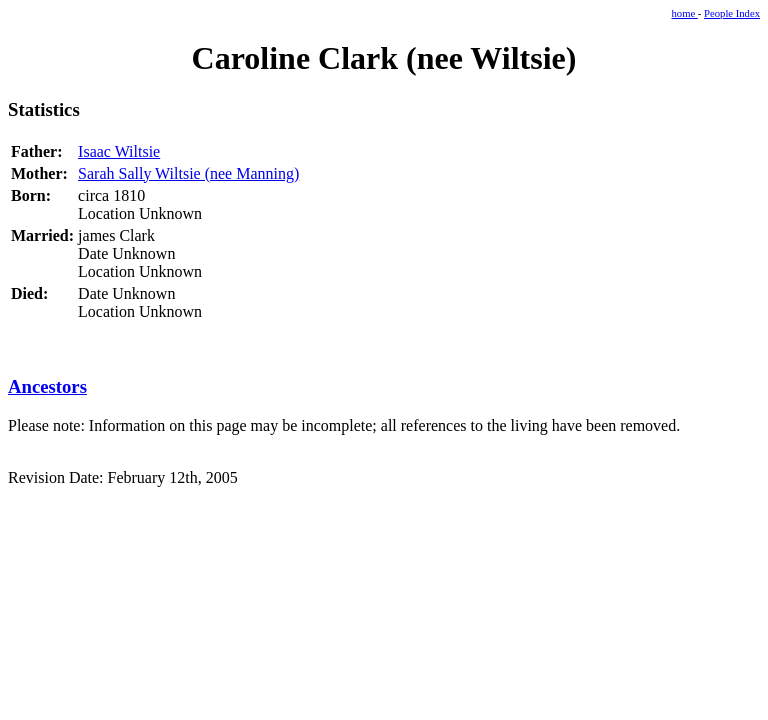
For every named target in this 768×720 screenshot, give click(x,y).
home (685, 13)
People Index (732, 13)
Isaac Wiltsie (119, 151)
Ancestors (47, 386)
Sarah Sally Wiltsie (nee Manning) (188, 173)
